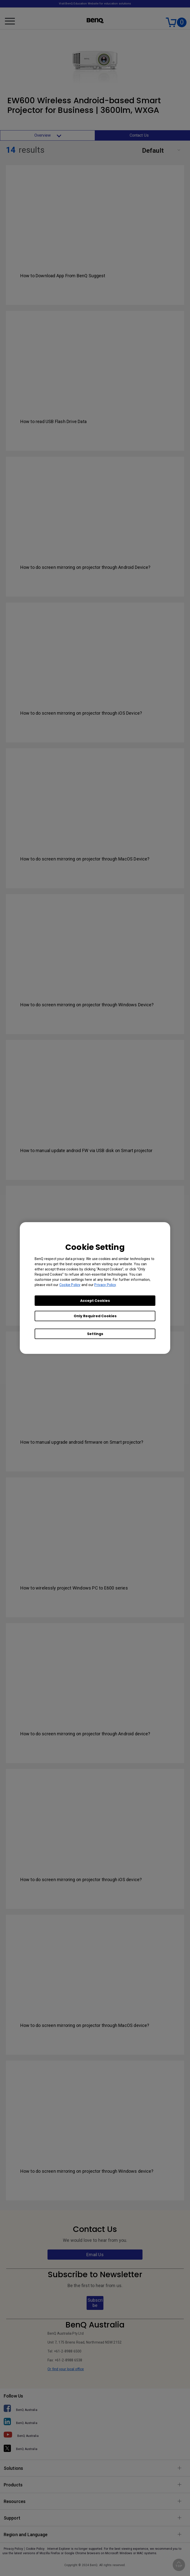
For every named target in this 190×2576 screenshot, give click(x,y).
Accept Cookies (95, 1300)
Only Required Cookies (95, 1315)
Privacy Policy (105, 1285)
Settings (95, 1333)
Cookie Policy (69, 1285)
